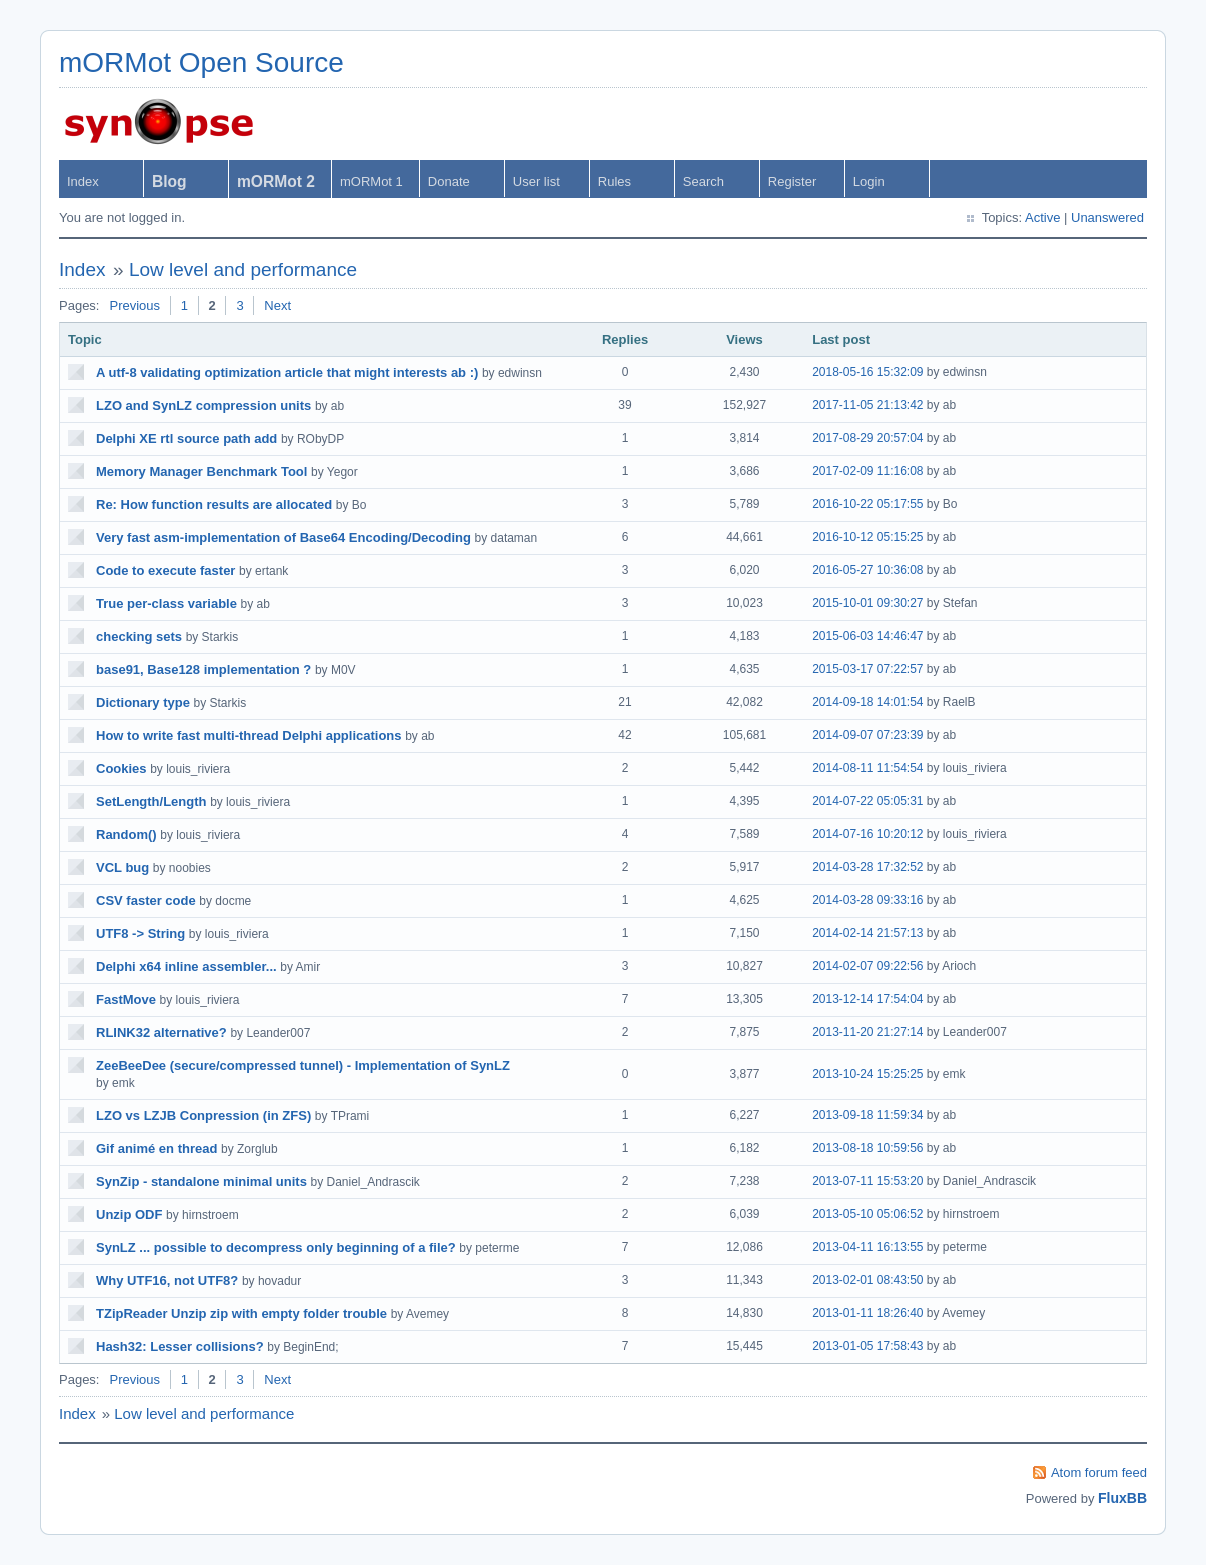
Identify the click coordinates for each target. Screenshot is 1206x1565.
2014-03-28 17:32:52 (867, 867)
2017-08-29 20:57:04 (867, 438)
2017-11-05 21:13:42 (867, 405)
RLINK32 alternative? (161, 1032)
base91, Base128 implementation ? (203, 669)
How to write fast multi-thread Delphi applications (249, 735)
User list (536, 181)
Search (703, 181)
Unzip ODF (129, 1214)
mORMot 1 (371, 181)
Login (869, 181)
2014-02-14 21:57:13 (867, 933)
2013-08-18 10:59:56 (867, 1148)
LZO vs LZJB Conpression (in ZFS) (203, 1115)
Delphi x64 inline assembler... (186, 966)
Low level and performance (243, 269)
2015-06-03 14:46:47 (867, 636)
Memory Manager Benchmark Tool (201, 471)
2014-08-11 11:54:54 (867, 768)
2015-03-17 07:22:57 (867, 669)
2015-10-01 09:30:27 (867, 603)
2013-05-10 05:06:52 (867, 1214)
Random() (126, 834)
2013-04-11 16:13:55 (867, 1247)
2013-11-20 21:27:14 (867, 1032)
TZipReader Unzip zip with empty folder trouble (241, 1313)
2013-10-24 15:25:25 (867, 1074)
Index (83, 181)
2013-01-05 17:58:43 (867, 1346)
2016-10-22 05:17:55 (867, 504)
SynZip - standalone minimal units (201, 1181)
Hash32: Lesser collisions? (180, 1346)
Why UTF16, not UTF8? (167, 1280)
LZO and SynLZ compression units (203, 405)
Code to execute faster (165, 570)
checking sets (139, 636)
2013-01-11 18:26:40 (867, 1313)
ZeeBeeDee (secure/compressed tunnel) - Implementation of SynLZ (303, 1065)
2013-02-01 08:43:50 (867, 1280)
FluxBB (1122, 1498)
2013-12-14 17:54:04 (867, 999)
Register (792, 181)
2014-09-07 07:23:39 (867, 735)
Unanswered (1107, 217)
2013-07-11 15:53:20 (867, 1181)
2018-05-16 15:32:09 (867, 372)
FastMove (126, 999)
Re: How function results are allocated (214, 504)
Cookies (121, 768)
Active (1042, 217)
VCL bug (122, 867)
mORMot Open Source (201, 62)
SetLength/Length (151, 801)
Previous (134, 305)
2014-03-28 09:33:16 (867, 900)
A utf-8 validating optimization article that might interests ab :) (287, 372)
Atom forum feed (1099, 1472)
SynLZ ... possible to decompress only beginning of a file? (276, 1247)
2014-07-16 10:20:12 (867, 834)
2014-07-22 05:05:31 (867, 801)
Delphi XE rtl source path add (186, 438)
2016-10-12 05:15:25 (867, 537)
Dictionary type (143, 702)
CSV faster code (146, 900)
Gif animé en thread (156, 1148)
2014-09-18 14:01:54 (867, 702)
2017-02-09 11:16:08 (867, 471)
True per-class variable (166, 603)
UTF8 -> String (140, 933)
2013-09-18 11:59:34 (867, 1115)
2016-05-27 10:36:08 (867, 570)
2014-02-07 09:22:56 (867, 966)
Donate (449, 181)
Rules (614, 181)
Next (277, 305)
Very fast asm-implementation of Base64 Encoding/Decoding (283, 537)
